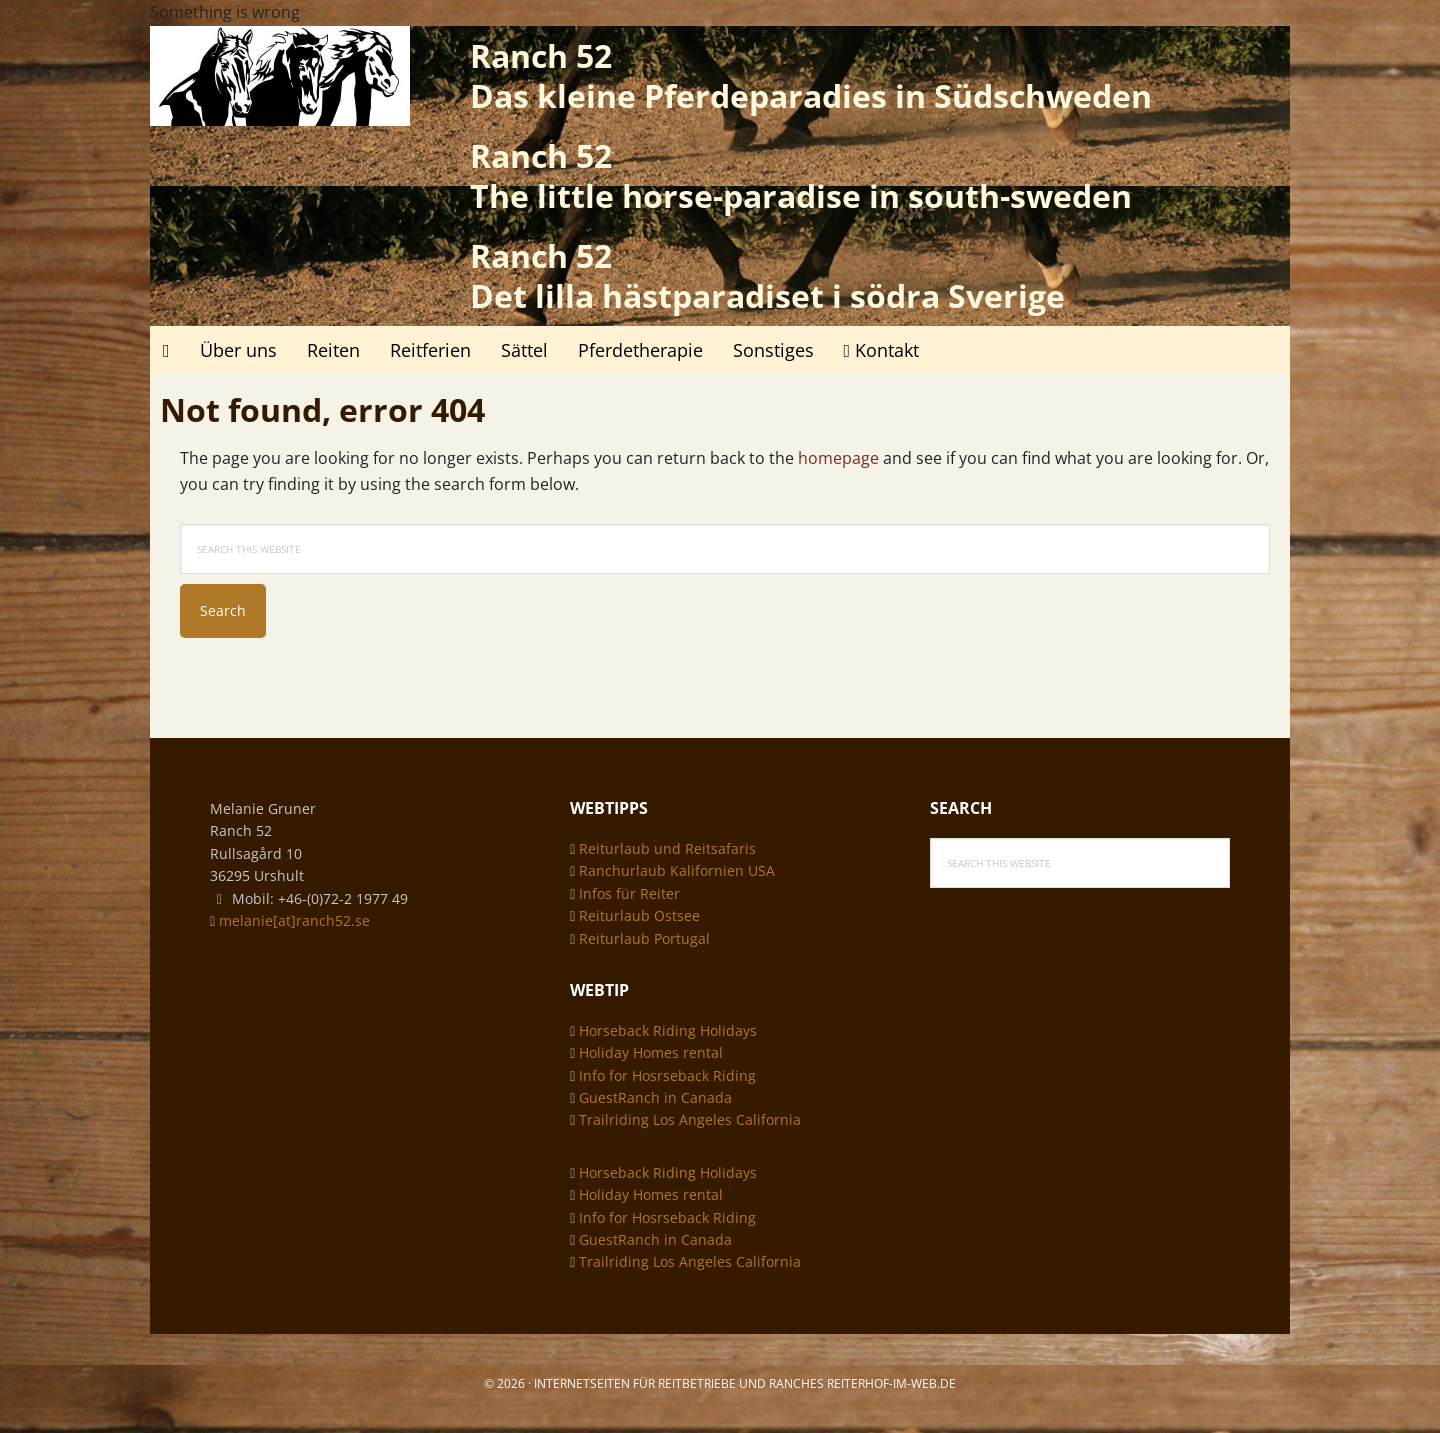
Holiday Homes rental (651, 1052)
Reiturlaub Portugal (644, 938)
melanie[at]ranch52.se (294, 920)
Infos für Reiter (629, 893)
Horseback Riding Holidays (668, 1030)
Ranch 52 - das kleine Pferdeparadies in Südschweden (280, 76)
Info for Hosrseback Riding (667, 1075)
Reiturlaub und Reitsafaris (667, 848)
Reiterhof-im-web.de (891, 1383)
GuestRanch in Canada (655, 1097)
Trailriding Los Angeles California (690, 1119)
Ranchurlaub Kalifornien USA (677, 870)
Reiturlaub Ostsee (639, 915)
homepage (838, 458)
